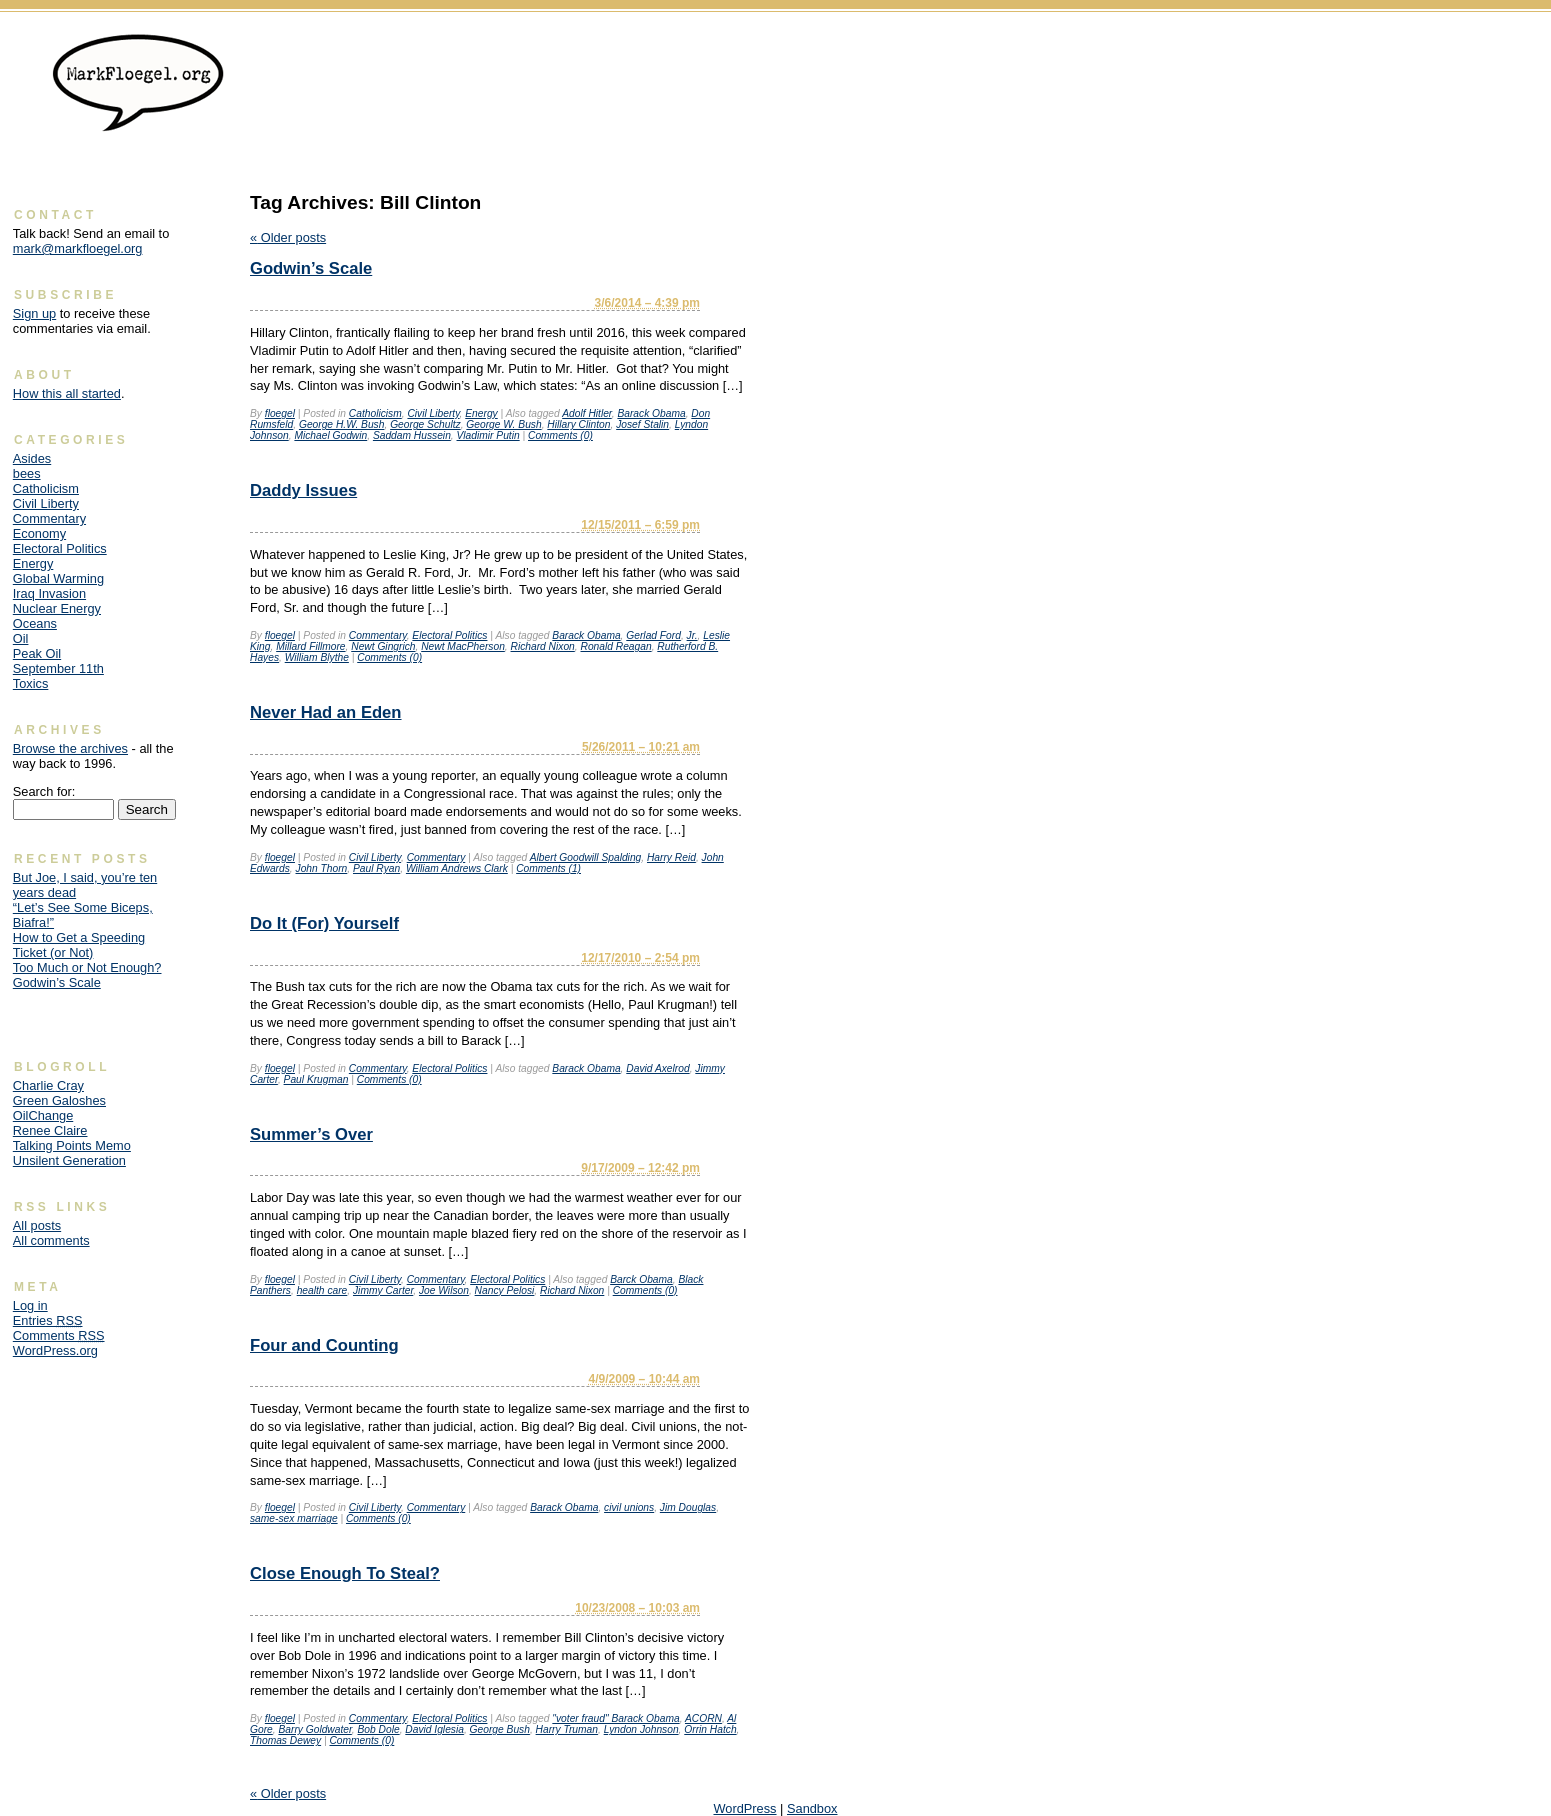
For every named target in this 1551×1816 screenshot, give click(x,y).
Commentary (378, 635)
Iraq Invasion (49, 593)
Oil (21, 638)
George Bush (500, 1729)
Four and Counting (324, 1345)
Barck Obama (641, 1279)
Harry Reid (671, 857)
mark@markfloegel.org (78, 248)
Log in (30, 1305)
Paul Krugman (316, 1079)
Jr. (692, 635)
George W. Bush (503, 424)
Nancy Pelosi (505, 1290)
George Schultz (425, 424)
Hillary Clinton (578, 424)
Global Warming (58, 578)
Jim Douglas (688, 1507)
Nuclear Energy (57, 608)
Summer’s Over (311, 1134)
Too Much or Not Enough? (87, 967)
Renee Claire (50, 1130)
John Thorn (322, 868)
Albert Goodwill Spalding (586, 857)
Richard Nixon (543, 646)
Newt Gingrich (383, 646)
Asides (32, 458)
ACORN (703, 1718)
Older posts (288, 237)
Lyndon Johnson (641, 1729)
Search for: (44, 791)
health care (322, 1290)
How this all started (67, 393)
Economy (39, 533)
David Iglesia (434, 1729)
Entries (48, 1320)
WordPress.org (55, 1350)
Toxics (31, 683)
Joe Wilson (444, 1290)
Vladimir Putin (488, 435)
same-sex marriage (294, 1518)
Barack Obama (651, 413)
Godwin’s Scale (311, 268)
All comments (51, 1240)
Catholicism (375, 413)
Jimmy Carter (383, 1290)
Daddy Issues (303, 490)
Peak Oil (37, 653)
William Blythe (317, 657)
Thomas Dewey (285, 1740)
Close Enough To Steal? (345, 1573)
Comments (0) (560, 435)
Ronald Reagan (615, 646)
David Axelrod (657, 1068)
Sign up (34, 313)
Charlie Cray (48, 1085)
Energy (481, 413)
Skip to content (1496, 45)
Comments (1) (548, 868)
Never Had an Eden (326, 712)
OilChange (43, 1115)
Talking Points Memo (72, 1145)
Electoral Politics (449, 635)
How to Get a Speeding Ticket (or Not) (79, 945)
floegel (280, 413)
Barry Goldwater (314, 1729)
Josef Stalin (642, 424)
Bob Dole (379, 1729)
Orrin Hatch (710, 1729)
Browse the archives (70, 748)
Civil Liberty (433, 413)
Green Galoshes (59, 1100)
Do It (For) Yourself (324, 923)
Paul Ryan (376, 868)
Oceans (35, 623)
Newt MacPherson (463, 646)
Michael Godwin (330, 435)
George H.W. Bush (342, 424)
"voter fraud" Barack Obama (615, 1718)
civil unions (629, 1507)
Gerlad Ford (653, 635)
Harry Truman (567, 1729)
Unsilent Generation (69, 1160)
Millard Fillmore (310, 646)
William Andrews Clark (457, 868)
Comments (59, 1335)
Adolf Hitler (587, 413)
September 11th (58, 668)
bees (27, 473)
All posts (37, 1225)
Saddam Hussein (412, 435)
